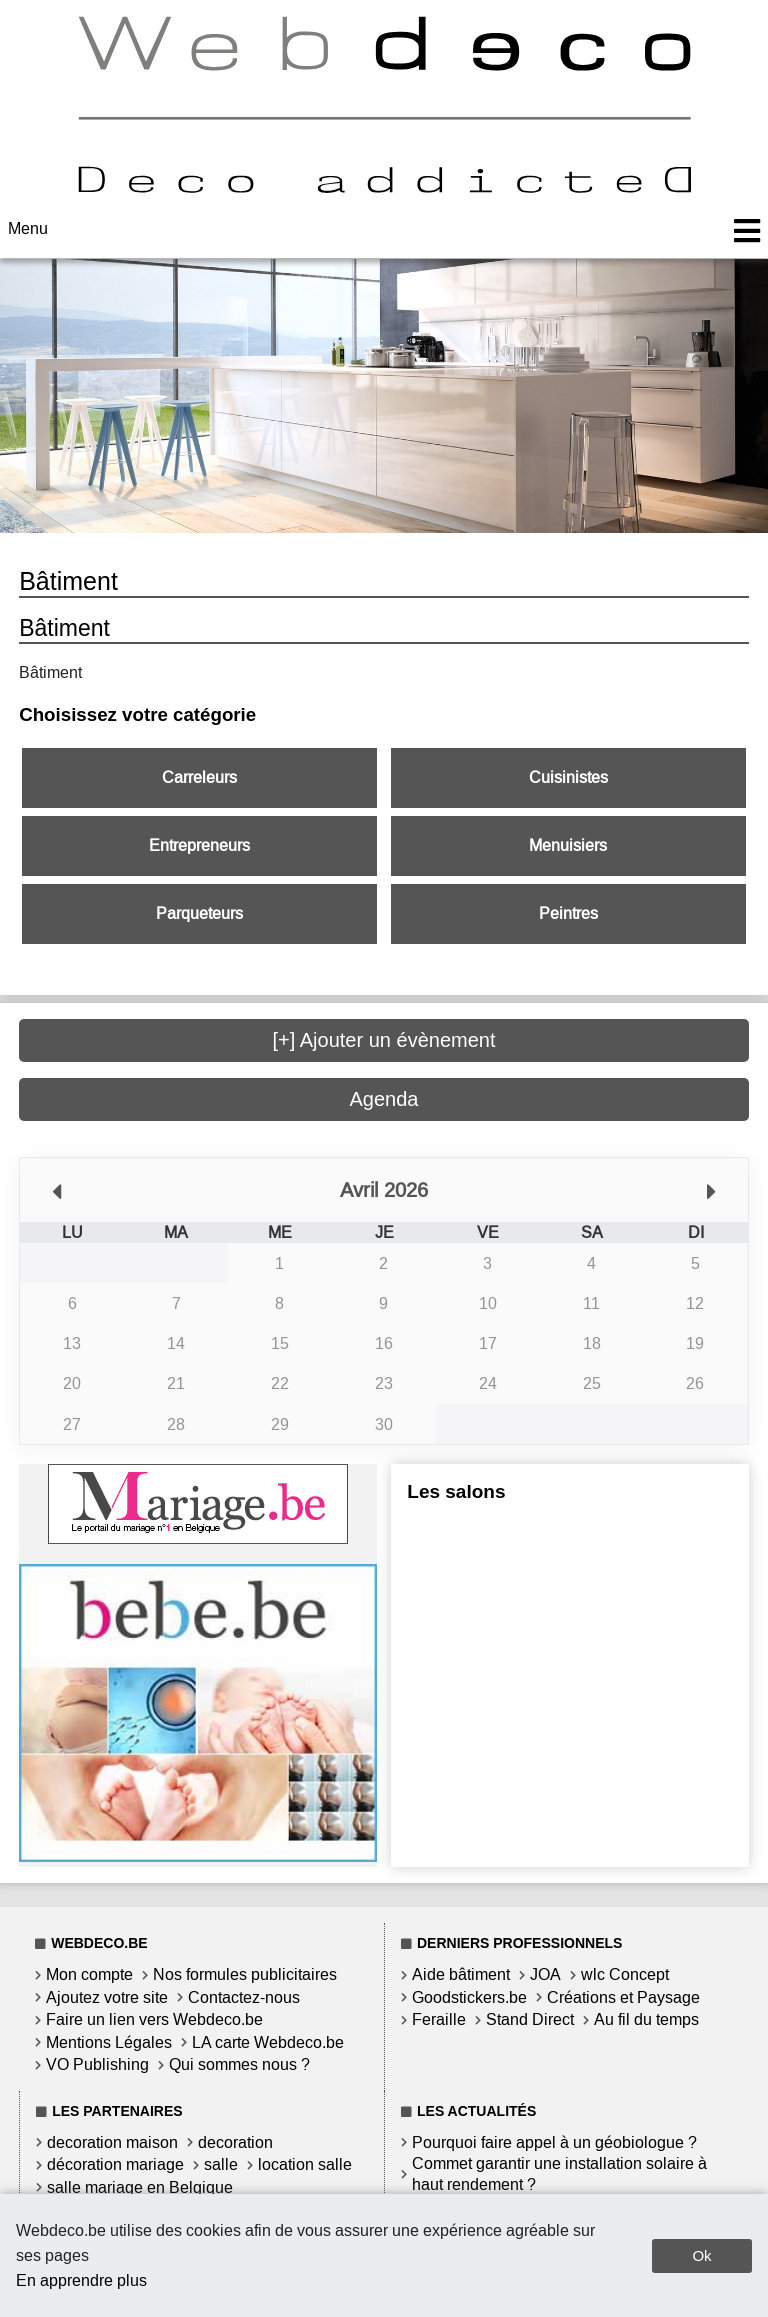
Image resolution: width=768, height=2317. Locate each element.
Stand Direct (530, 2019)
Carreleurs (199, 777)
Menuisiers (568, 845)
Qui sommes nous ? (239, 2064)
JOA (545, 1974)
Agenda (384, 1099)
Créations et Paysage (623, 1997)
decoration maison (112, 2142)
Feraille (439, 2019)
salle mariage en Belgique (140, 2187)
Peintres (568, 913)
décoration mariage (115, 2164)
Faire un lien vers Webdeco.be (154, 2019)
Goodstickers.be (469, 1997)
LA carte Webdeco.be (268, 2042)
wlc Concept (625, 1974)
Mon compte (89, 1974)
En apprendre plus (81, 2280)
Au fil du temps (646, 2019)
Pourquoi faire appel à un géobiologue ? (554, 2142)
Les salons (456, 1491)
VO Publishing (97, 2064)
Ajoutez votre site (107, 1997)
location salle (305, 2164)
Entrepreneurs (199, 845)
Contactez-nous (244, 1997)
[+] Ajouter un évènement (384, 1040)
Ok (701, 2255)
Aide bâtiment (461, 1974)
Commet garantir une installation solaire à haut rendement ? (559, 2174)
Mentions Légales (109, 2042)
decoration (235, 2142)
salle (221, 2164)
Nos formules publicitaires (245, 1974)
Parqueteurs (199, 913)
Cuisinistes (568, 777)
